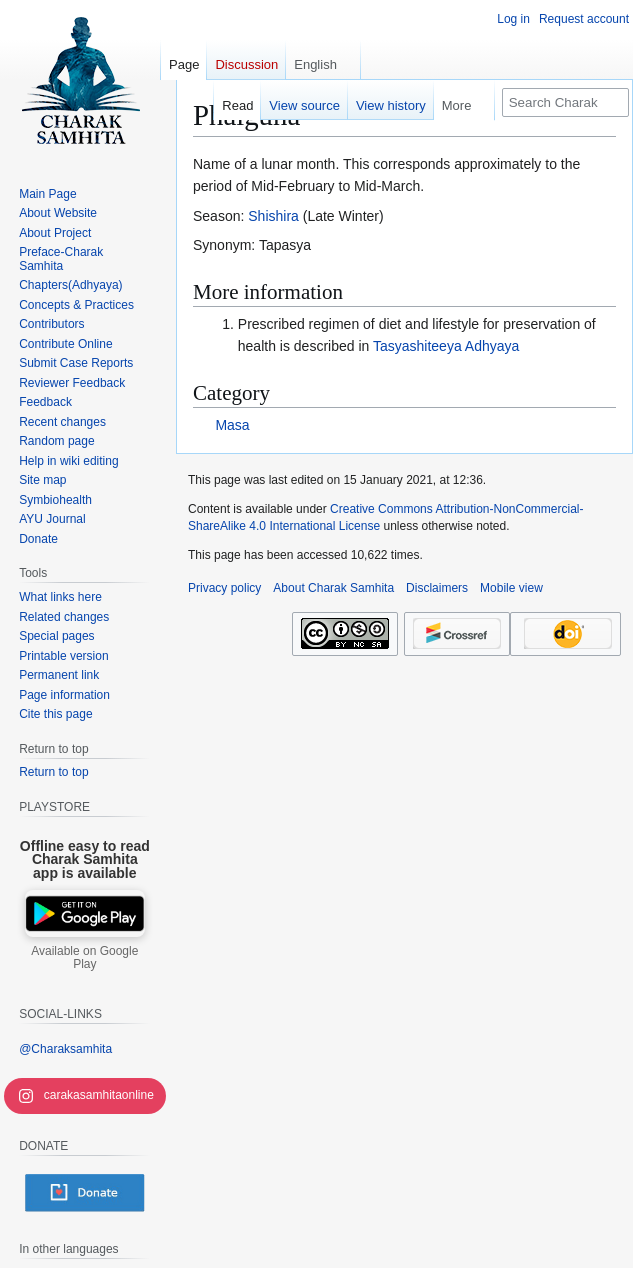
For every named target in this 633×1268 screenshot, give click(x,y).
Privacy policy (224, 588)
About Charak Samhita (333, 588)
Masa (232, 425)
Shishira (273, 216)
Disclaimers (437, 588)
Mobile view (511, 588)
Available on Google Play (84, 958)
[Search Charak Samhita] (565, 102)
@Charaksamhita (65, 1049)
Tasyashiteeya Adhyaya (446, 346)
